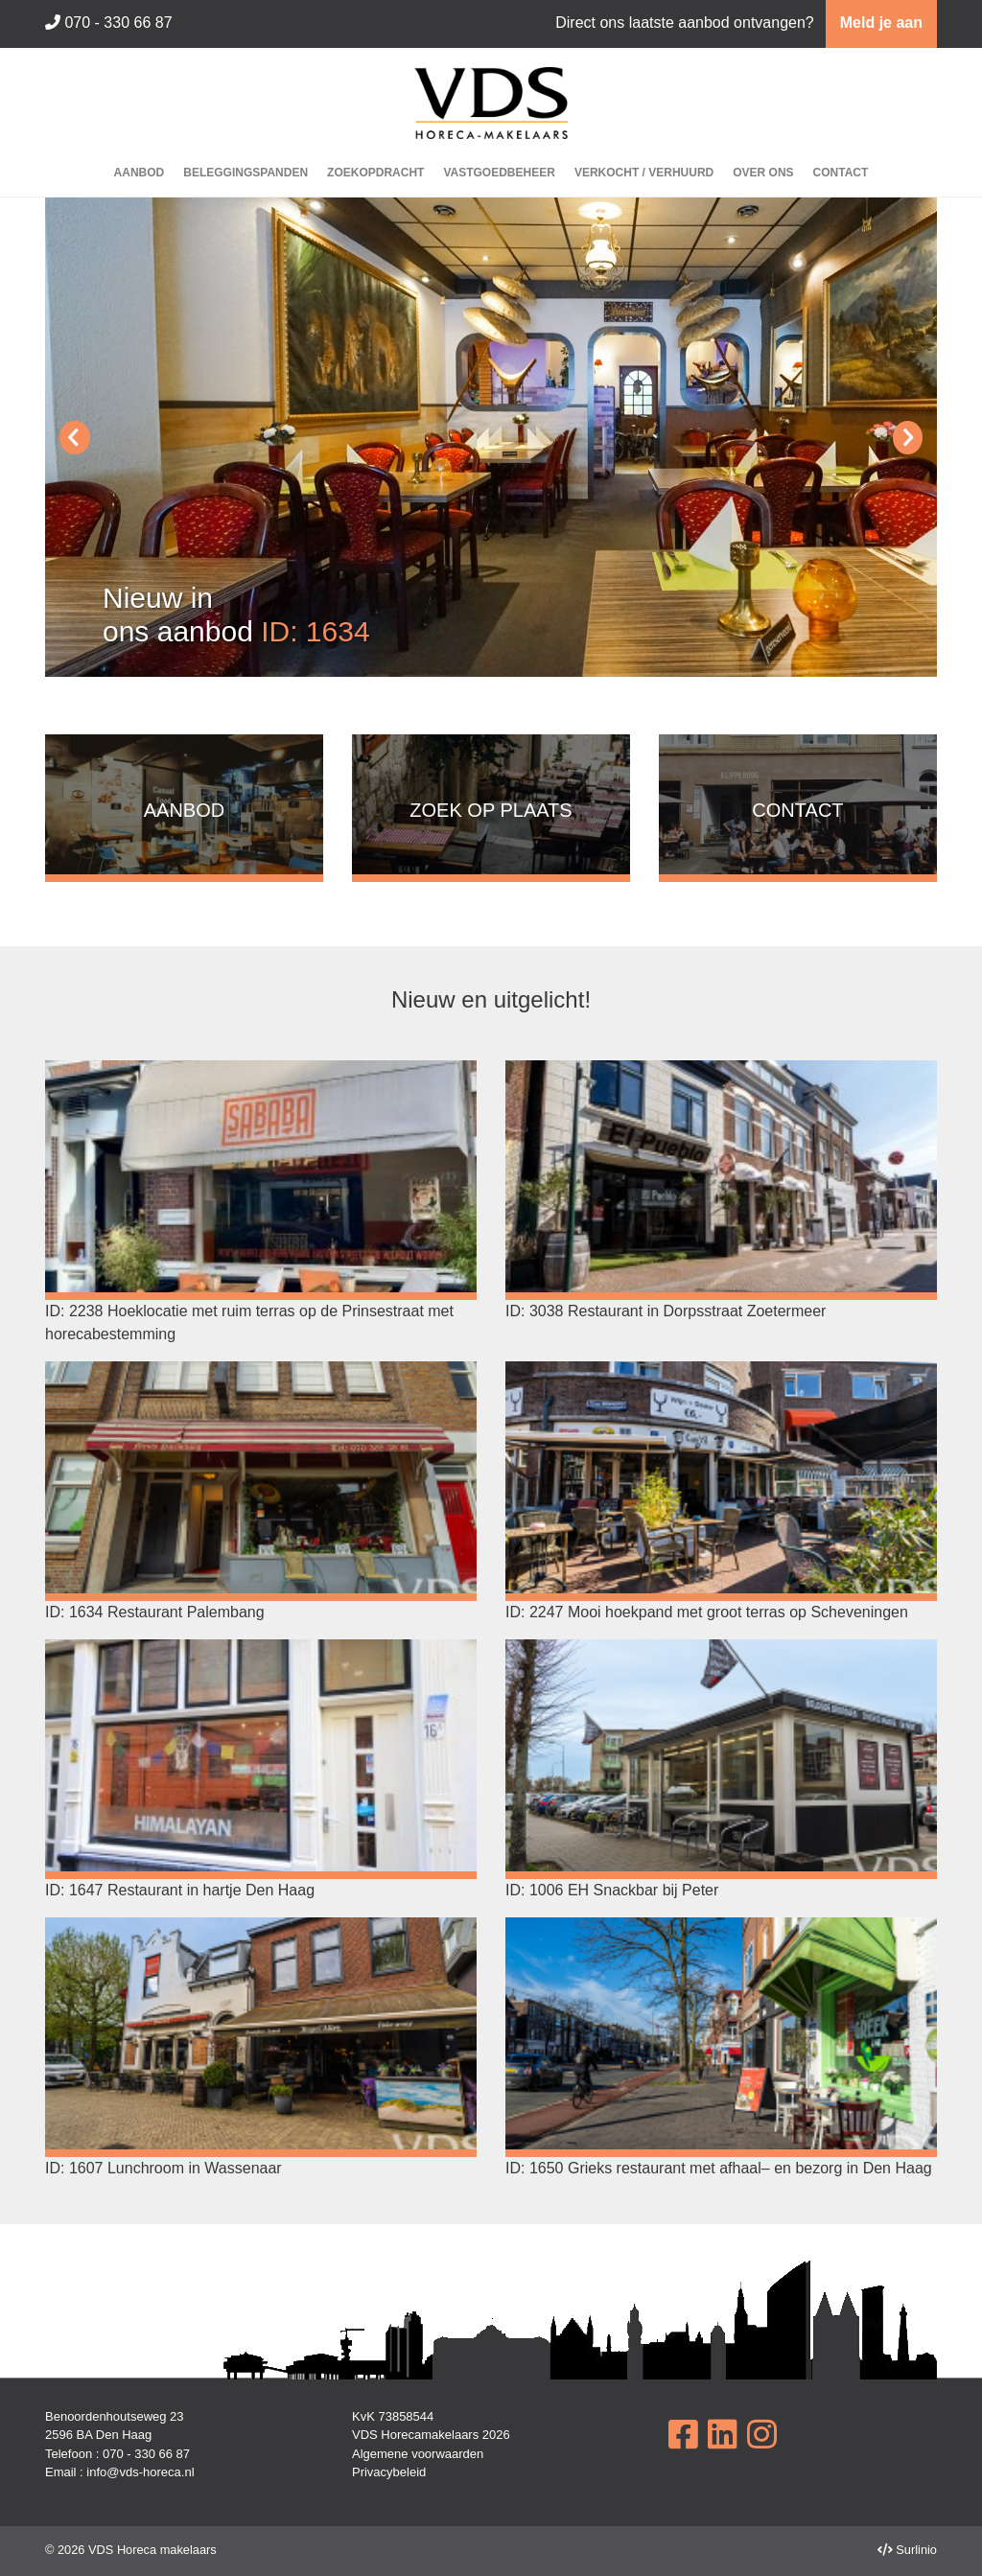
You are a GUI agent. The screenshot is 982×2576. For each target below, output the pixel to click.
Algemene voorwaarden (417, 2454)
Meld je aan (881, 22)
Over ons (763, 172)
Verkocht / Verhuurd (643, 172)
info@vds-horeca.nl (140, 2472)
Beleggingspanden (245, 172)
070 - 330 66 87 (109, 22)
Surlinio (916, 2549)
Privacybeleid (389, 2472)
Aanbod (139, 172)
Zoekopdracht (375, 172)
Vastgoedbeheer (498, 172)
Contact (841, 172)
